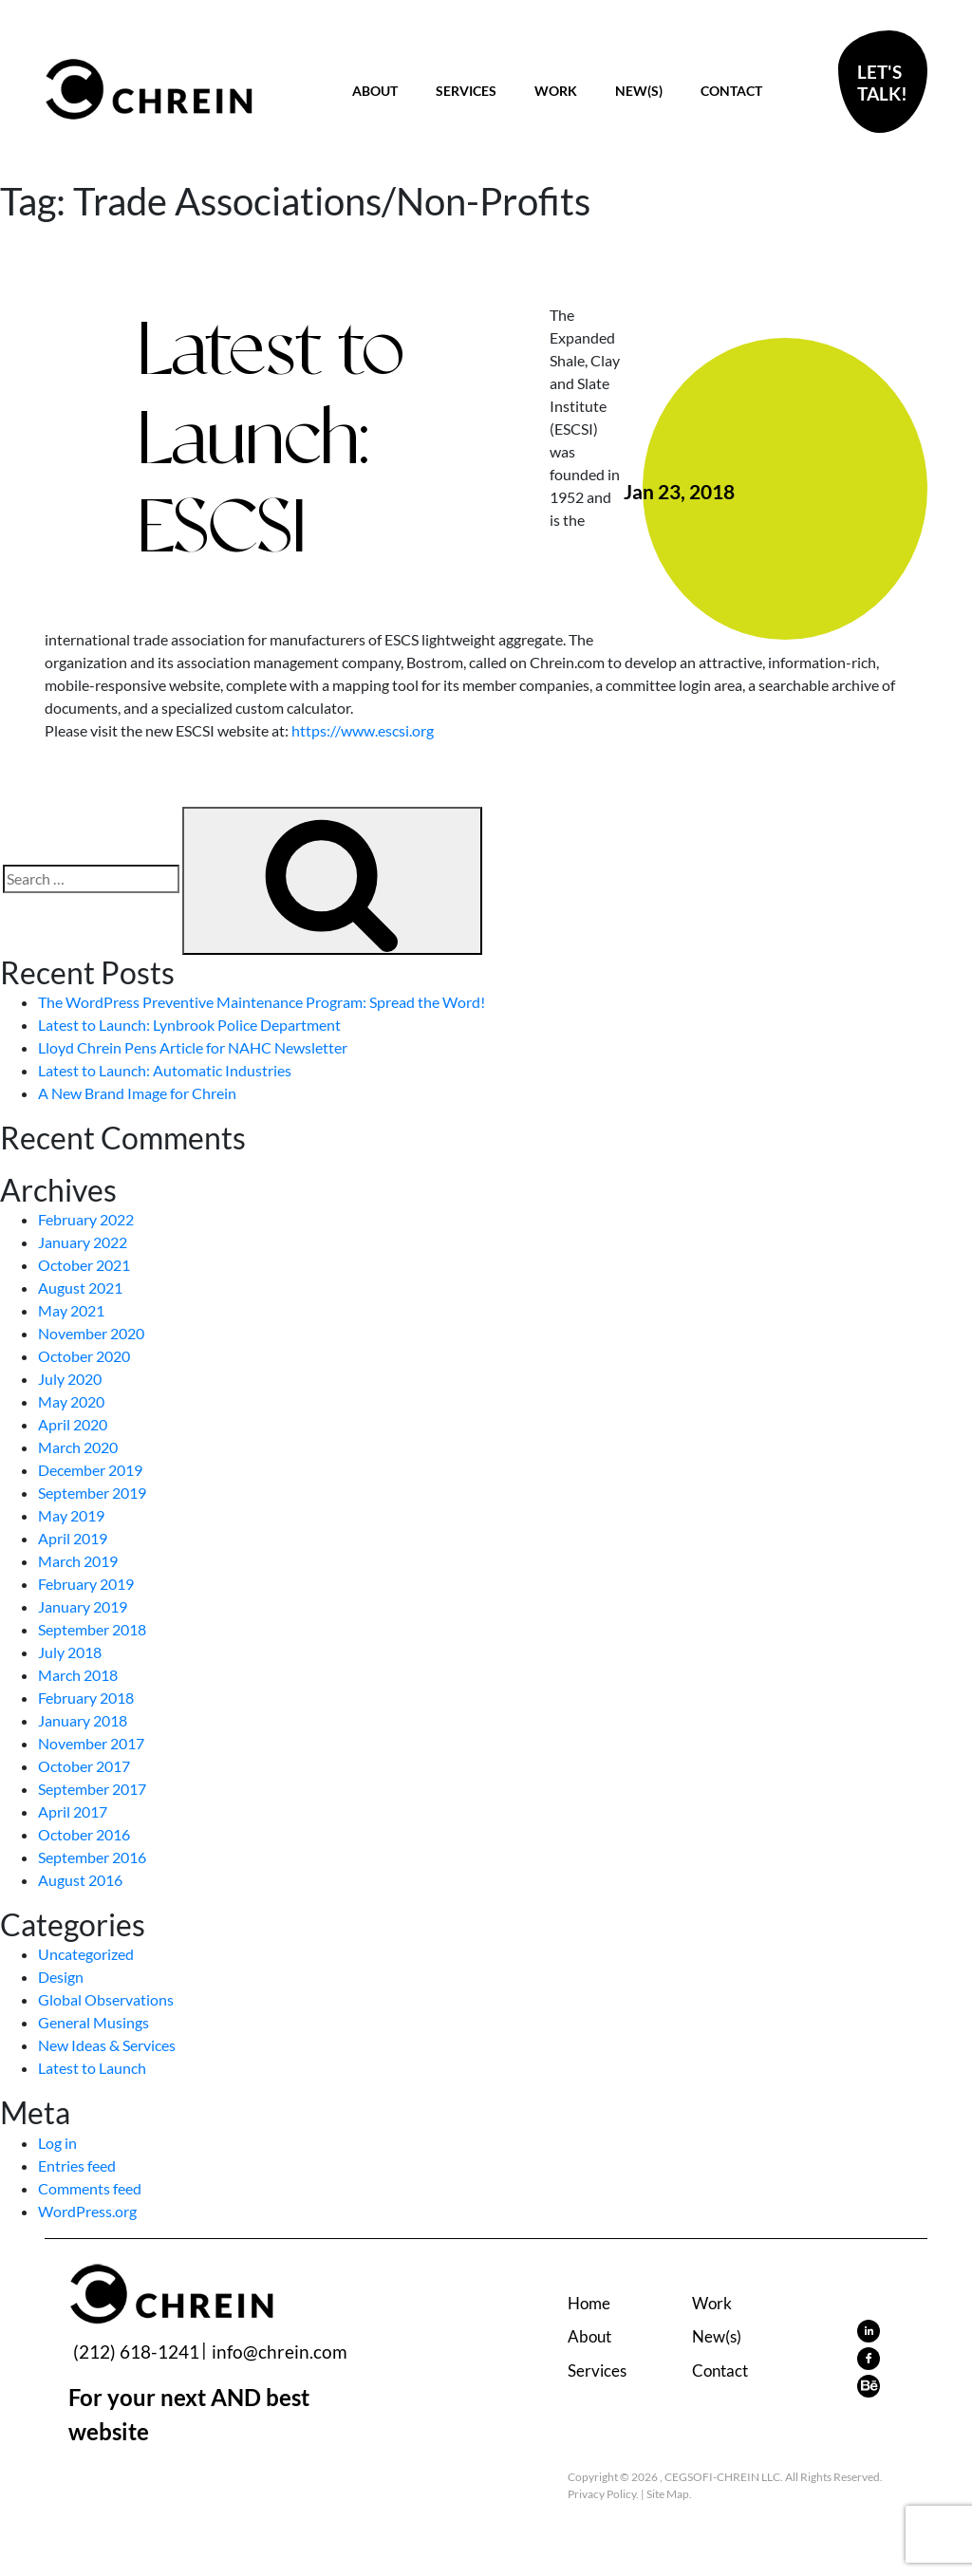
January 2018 (82, 1720)
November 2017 (91, 1743)
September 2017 (92, 1789)
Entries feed (77, 2165)
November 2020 (91, 1333)
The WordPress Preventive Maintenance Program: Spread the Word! (261, 1002)
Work (555, 91)
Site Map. (669, 2494)
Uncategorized (86, 1954)
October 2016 (84, 1834)
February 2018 (86, 1698)
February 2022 (86, 1219)
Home (589, 2303)
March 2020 (78, 1447)
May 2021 (71, 1310)
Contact (731, 91)
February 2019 (86, 1584)
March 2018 (78, 1675)
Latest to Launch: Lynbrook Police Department (189, 1025)
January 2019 (82, 1606)
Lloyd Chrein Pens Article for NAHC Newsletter (192, 1047)
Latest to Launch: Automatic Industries (164, 1070)
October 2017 (84, 1766)
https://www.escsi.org (362, 730)
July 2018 (70, 1652)
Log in (57, 2143)
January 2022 (82, 1242)
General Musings (93, 2022)
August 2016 (80, 1880)
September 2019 (92, 1493)
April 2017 (72, 1811)
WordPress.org (87, 2211)
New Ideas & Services (107, 2045)
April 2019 (72, 1538)
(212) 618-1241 (136, 2351)
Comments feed (89, 2188)
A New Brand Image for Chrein (137, 1093)
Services (466, 91)
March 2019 (78, 1561)
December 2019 (90, 1470)
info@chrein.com (279, 2351)
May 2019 (71, 1515)
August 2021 (80, 1288)
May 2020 (71, 1401)
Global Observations (106, 1999)
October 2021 (84, 1265)
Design (61, 1977)
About (375, 91)
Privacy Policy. (603, 2494)
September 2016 (92, 1857)
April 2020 (72, 1424)
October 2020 (84, 1356)
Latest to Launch (92, 2068)
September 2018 (92, 1629)
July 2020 (70, 1379)
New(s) (639, 91)
